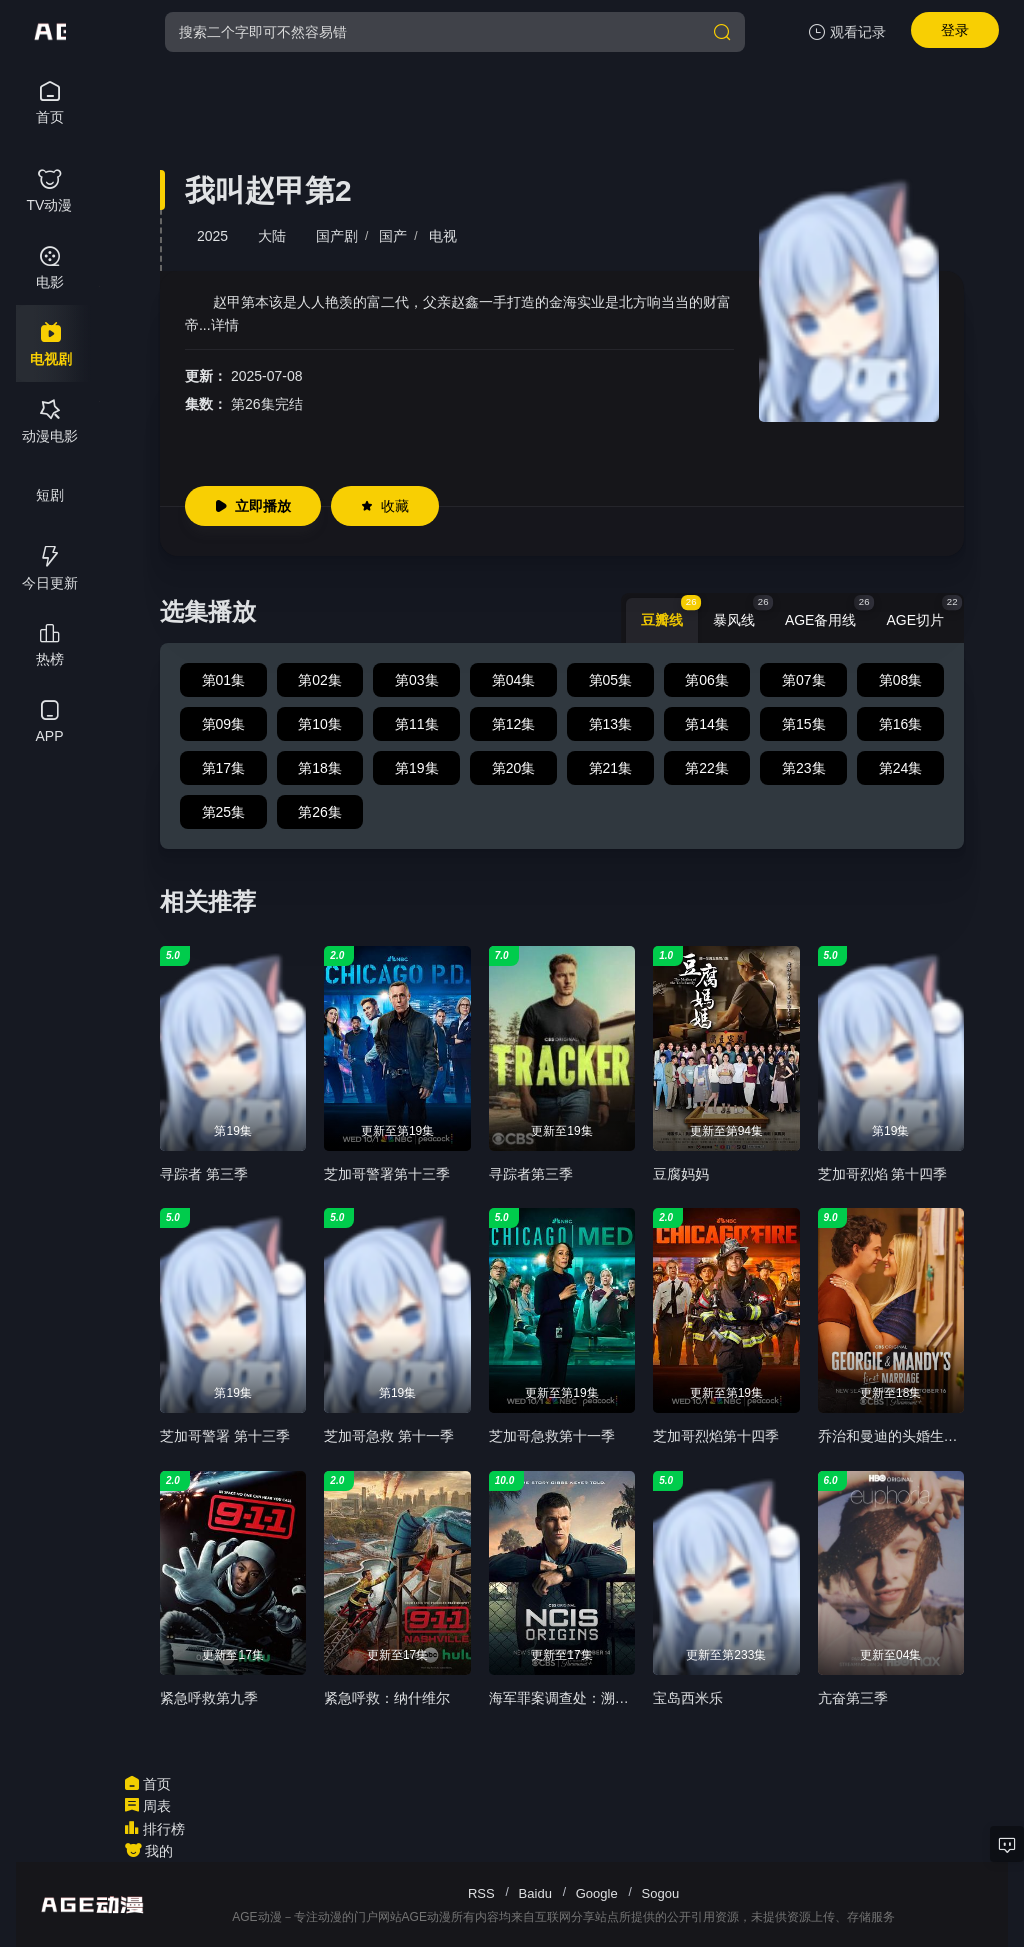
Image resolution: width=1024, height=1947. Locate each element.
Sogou (661, 1893)
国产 (393, 236)
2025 (212, 236)
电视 (443, 236)
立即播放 (253, 506)
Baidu (535, 1893)
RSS (481, 1893)
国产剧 (337, 236)
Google (597, 1893)
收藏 (385, 506)
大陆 (272, 236)
